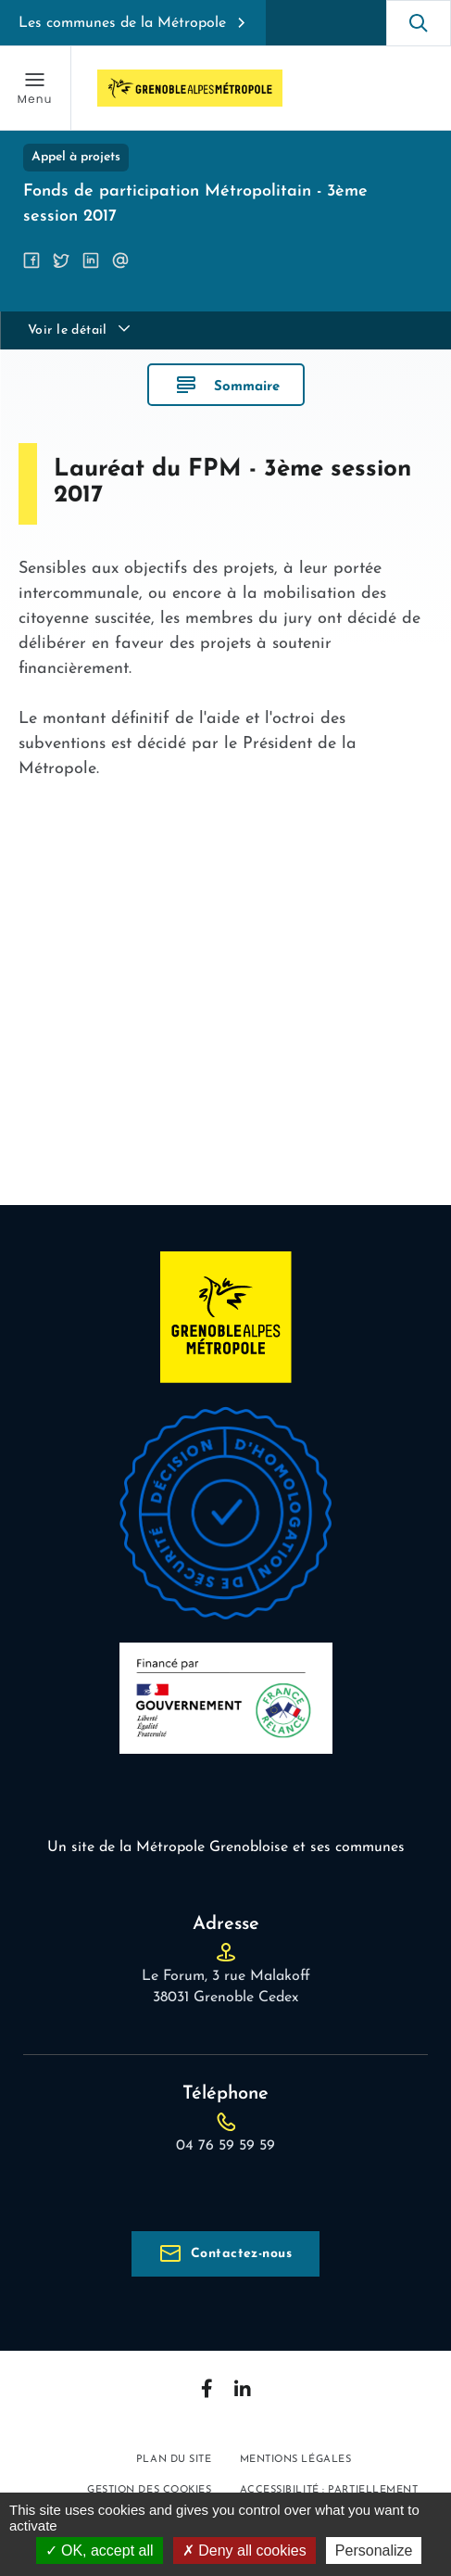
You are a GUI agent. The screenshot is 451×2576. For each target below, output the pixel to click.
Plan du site (174, 2460)
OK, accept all (99, 2550)
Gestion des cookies (149, 2490)
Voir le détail (67, 330)
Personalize (374, 2550)
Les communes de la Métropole (122, 23)
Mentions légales (296, 2460)
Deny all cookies (244, 2550)
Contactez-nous (241, 2254)
